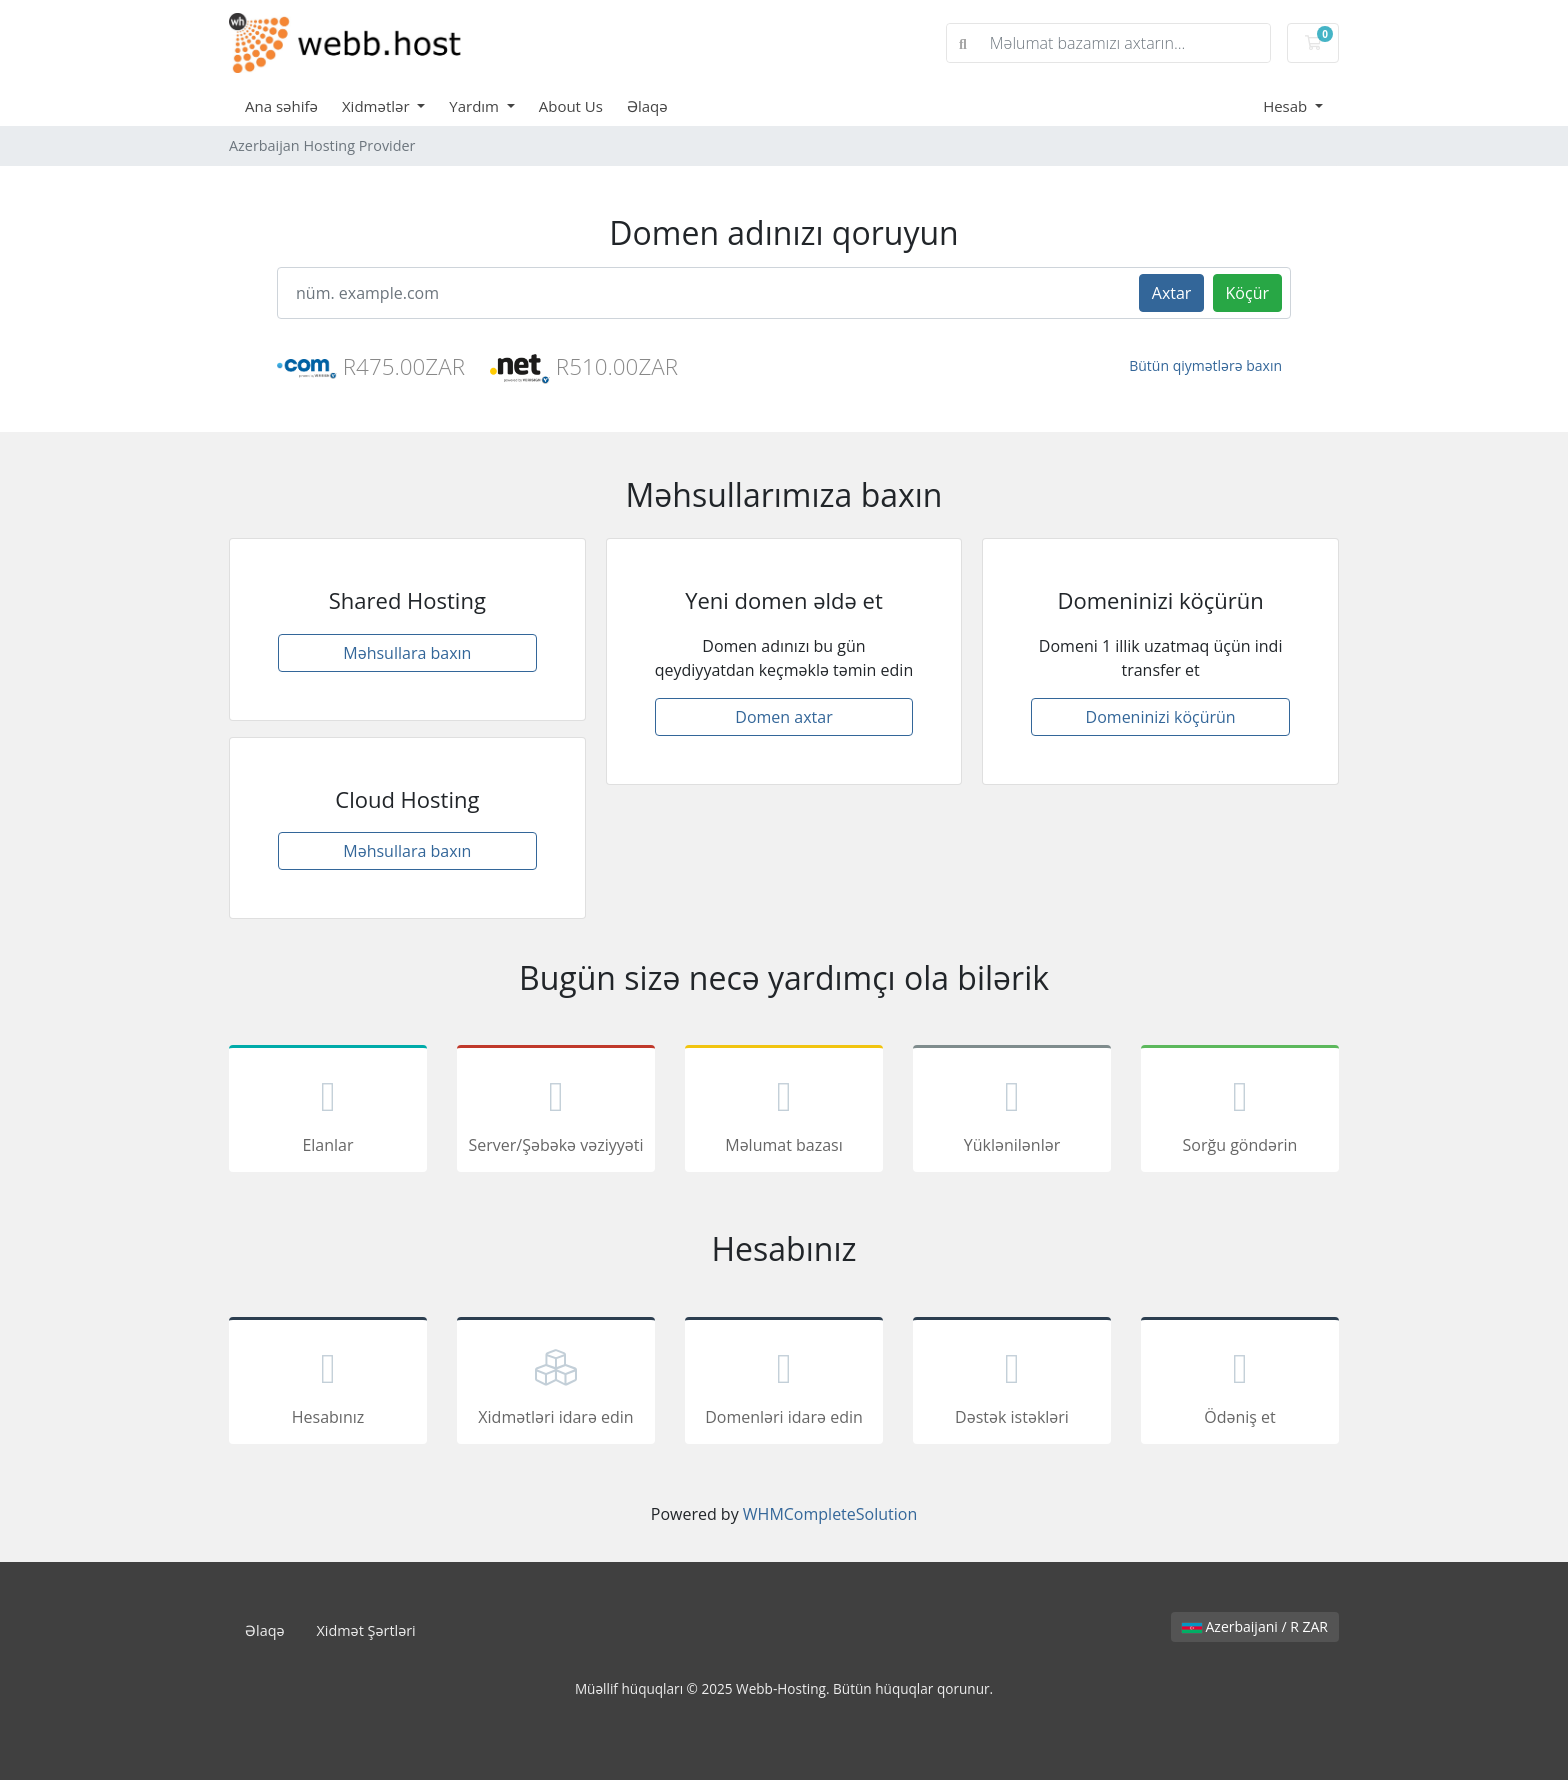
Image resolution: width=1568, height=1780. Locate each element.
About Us (571, 106)
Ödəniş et (1240, 1384)
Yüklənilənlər (1012, 1112)
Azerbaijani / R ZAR (1255, 1626)
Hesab (1287, 106)
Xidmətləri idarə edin (556, 1384)
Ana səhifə (281, 106)
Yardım (476, 106)
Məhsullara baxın (407, 653)
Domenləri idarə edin (784, 1384)
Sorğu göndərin (1240, 1112)
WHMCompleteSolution (830, 1514)
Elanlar (328, 1112)
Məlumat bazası (784, 1112)
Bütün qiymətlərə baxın (1205, 365)
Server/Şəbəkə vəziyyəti (556, 1112)
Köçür (1247, 293)
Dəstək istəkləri (1012, 1384)
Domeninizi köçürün (1161, 717)
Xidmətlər (378, 106)
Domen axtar (783, 717)
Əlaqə (647, 106)
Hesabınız (328, 1384)
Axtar (1172, 293)
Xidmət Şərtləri (366, 1630)
